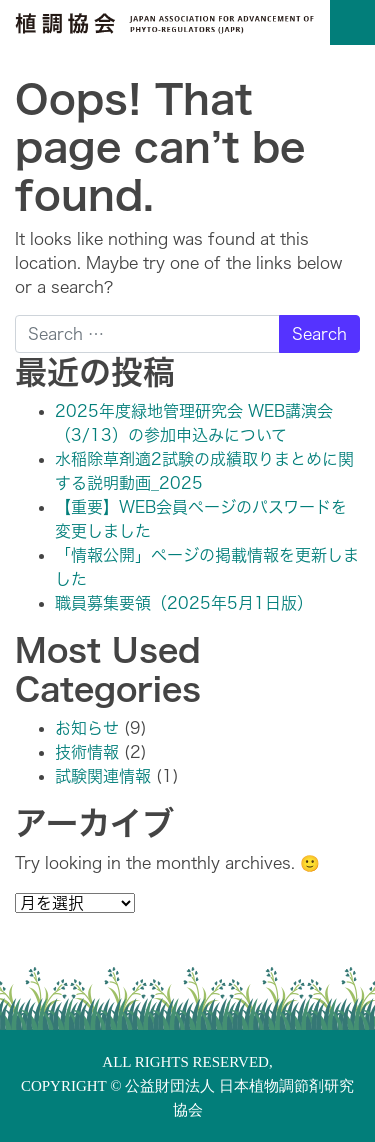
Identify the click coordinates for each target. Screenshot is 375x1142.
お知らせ (87, 728)
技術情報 (87, 752)
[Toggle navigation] (352, 22)
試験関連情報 (103, 776)
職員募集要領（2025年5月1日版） (184, 603)
